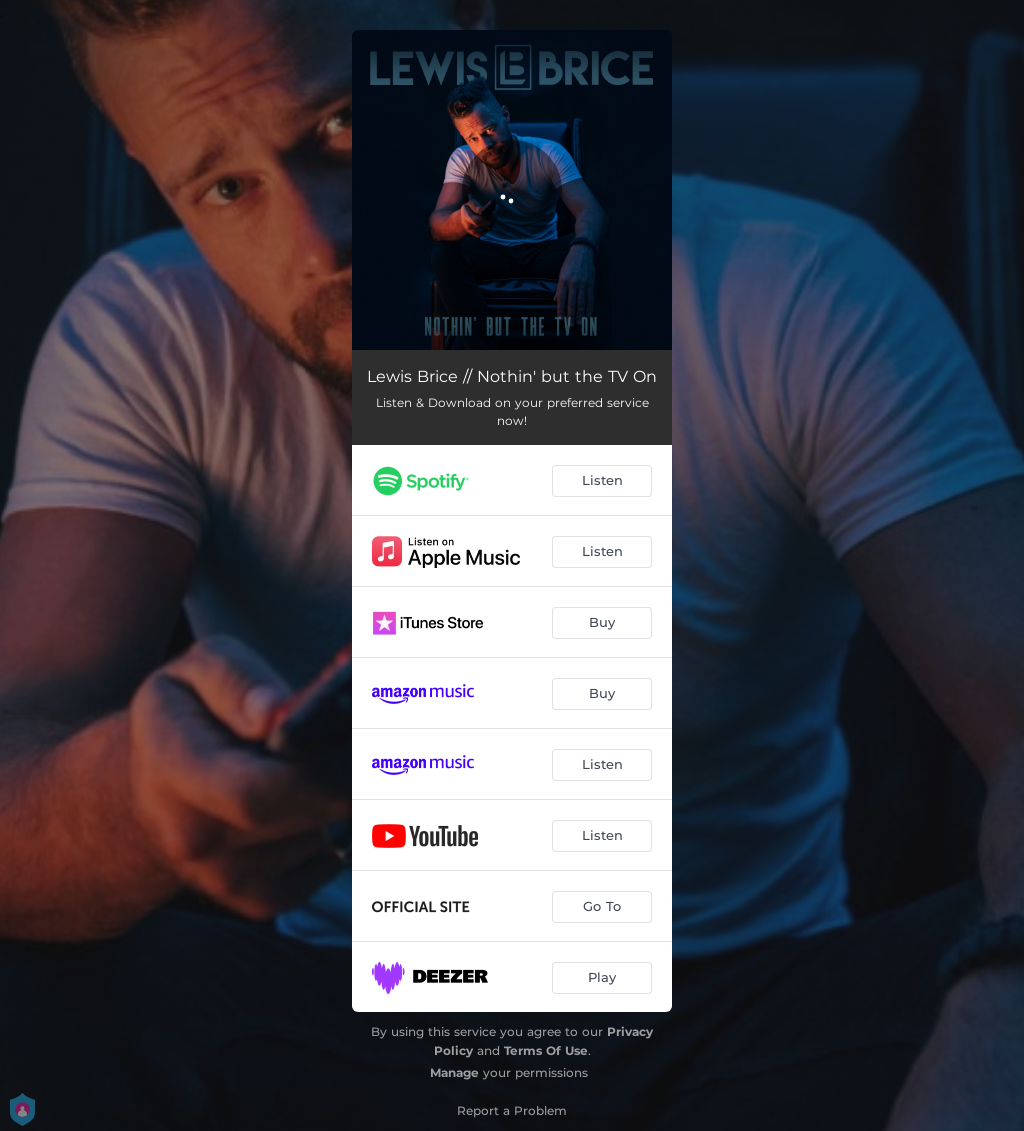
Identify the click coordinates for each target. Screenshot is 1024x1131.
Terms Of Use (546, 1050)
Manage (454, 1072)
